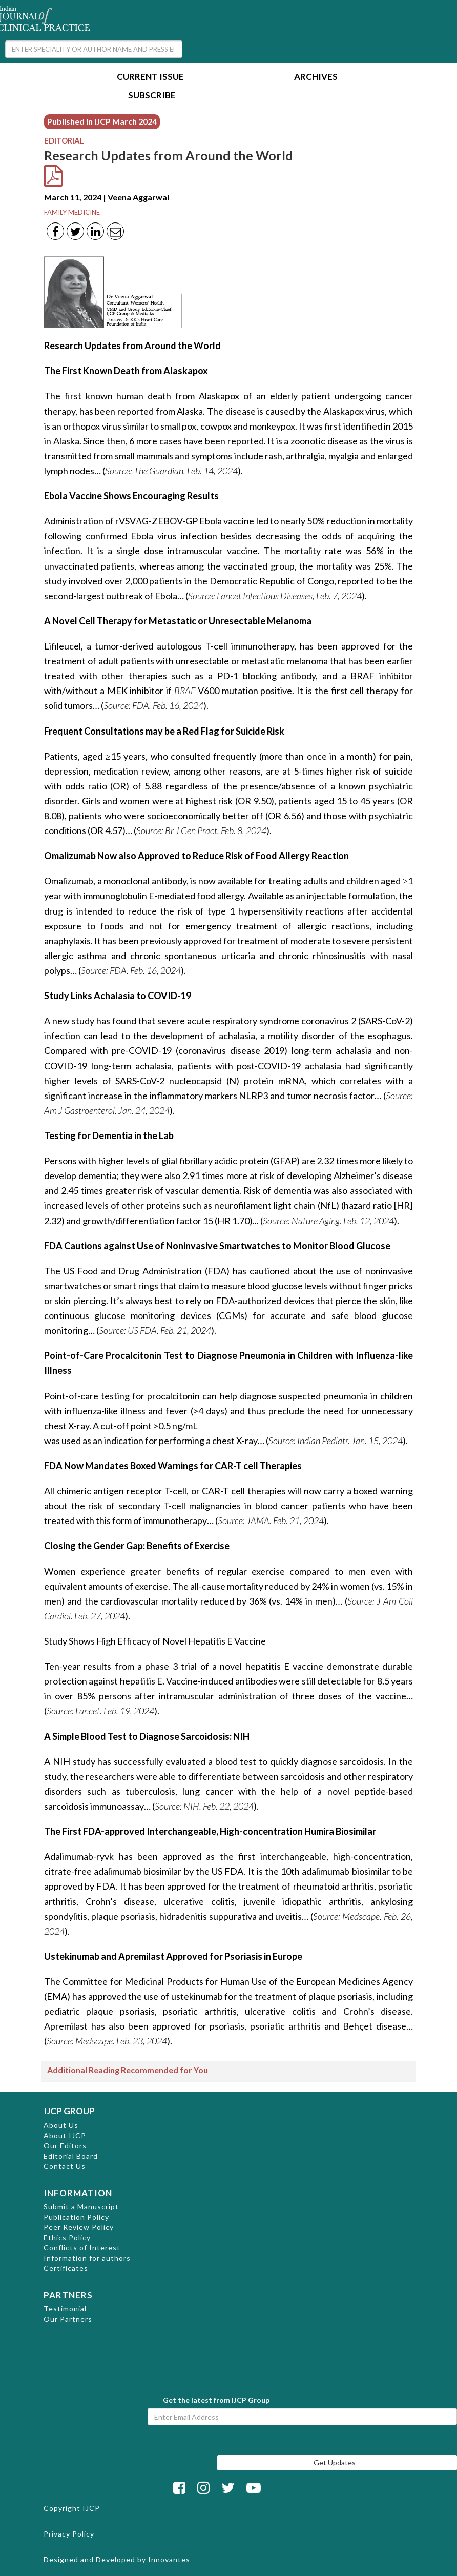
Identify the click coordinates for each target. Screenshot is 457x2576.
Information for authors (87, 2258)
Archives (316, 77)
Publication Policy (76, 2217)
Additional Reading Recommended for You (127, 2070)
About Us (61, 2125)
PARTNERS (68, 2294)
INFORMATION (78, 2192)
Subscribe (152, 96)
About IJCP (65, 2135)
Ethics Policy (67, 2237)
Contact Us (65, 2166)
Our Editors (65, 2145)
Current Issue (150, 77)
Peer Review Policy (79, 2227)
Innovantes (169, 2559)
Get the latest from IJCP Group (216, 2400)
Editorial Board (71, 2156)
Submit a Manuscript (81, 2206)
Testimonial (65, 2308)
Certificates (66, 2268)
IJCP (91, 2508)
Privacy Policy (69, 2533)
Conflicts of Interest (82, 2247)
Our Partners (68, 2319)
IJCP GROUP (69, 2110)
